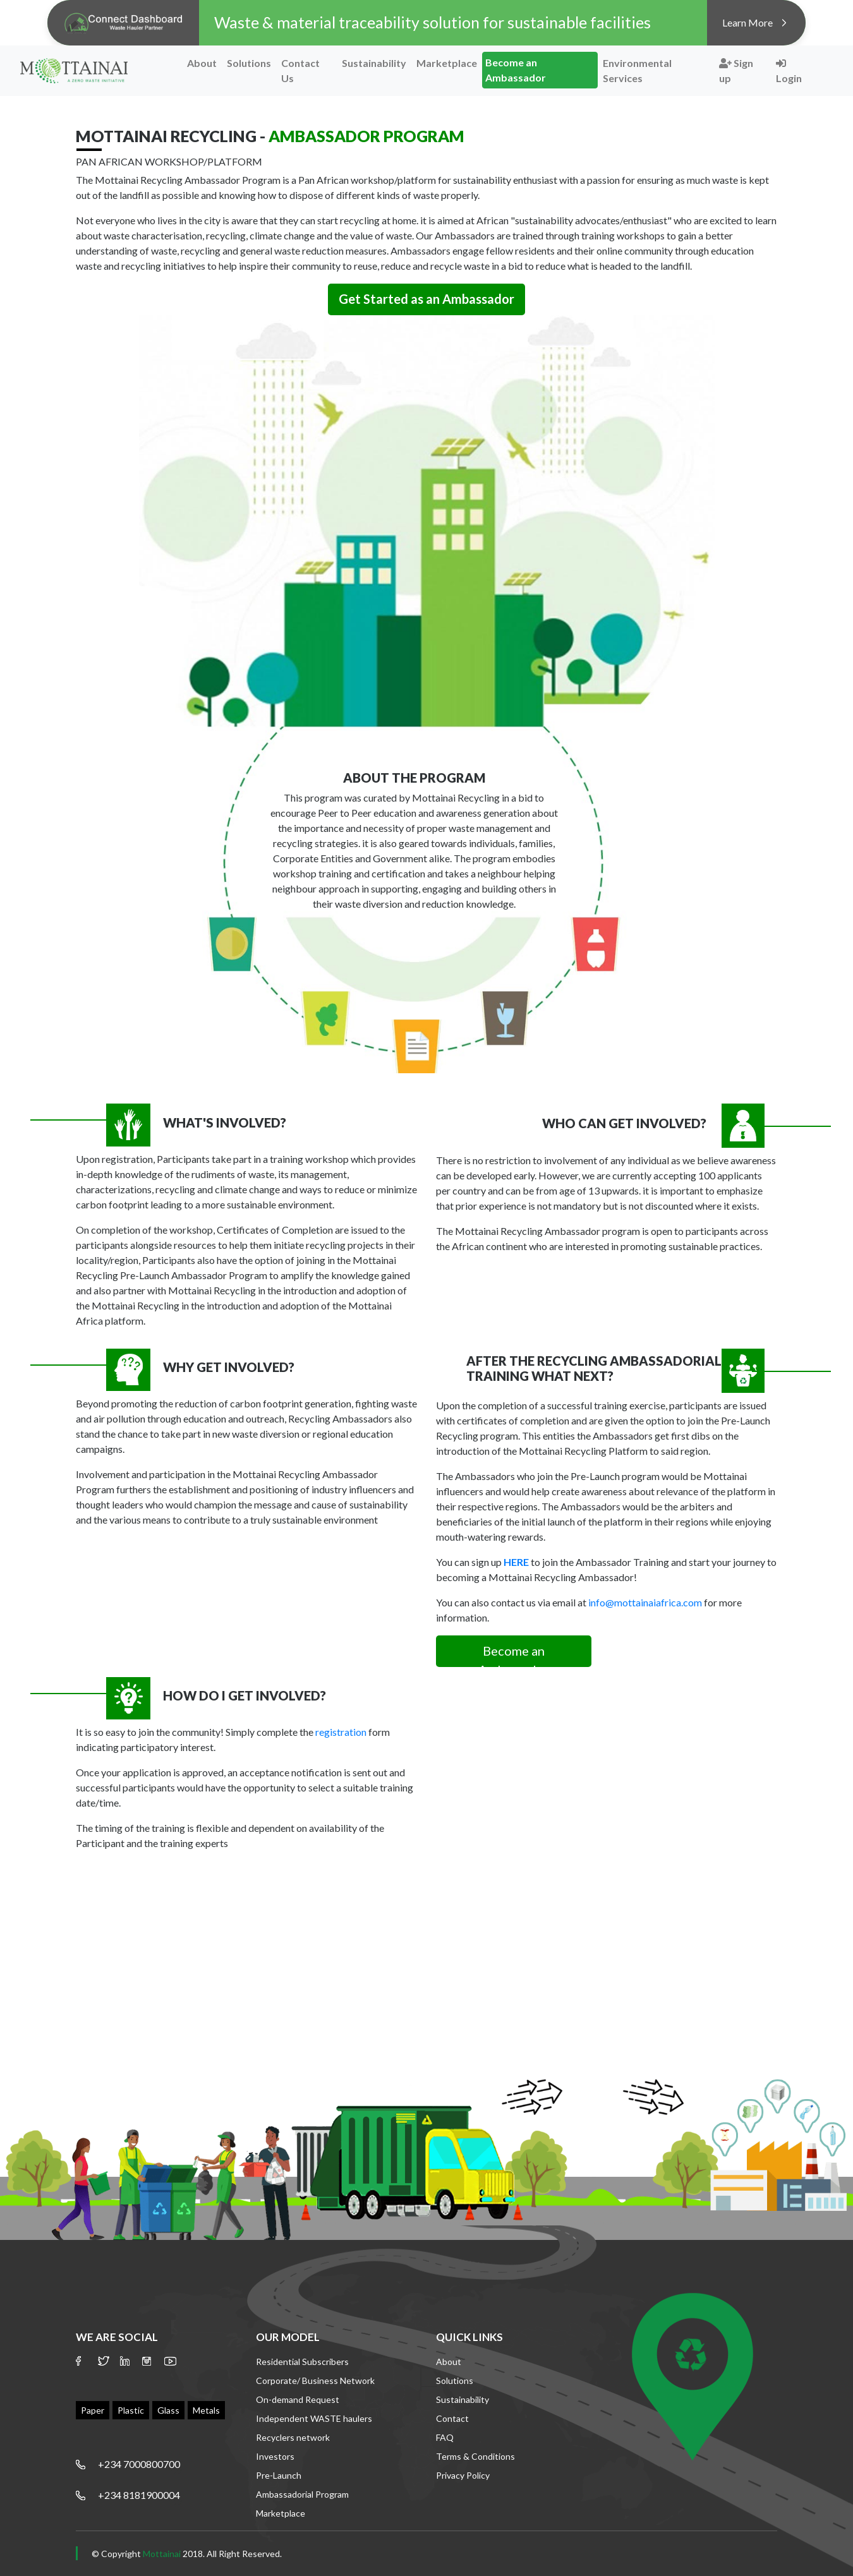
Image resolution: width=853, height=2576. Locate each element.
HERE (516, 1562)
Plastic (131, 2410)
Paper (92, 2410)
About (202, 63)
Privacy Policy (463, 2475)
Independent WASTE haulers (314, 2418)
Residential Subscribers (302, 2361)
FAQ (445, 2437)
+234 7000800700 (139, 2464)
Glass (168, 2410)
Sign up (736, 70)
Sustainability (374, 63)
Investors (275, 2456)
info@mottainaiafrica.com (645, 1602)
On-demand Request (297, 2399)
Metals (206, 2410)
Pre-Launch (278, 2475)
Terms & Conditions (475, 2456)
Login (789, 71)
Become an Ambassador (515, 69)
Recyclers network (293, 2437)
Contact (452, 2418)
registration (340, 1732)
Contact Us (300, 70)
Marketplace (446, 63)
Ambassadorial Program (302, 2494)
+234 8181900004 (139, 2495)
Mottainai (162, 2553)
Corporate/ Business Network (315, 2380)
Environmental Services (637, 70)
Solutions (249, 63)
